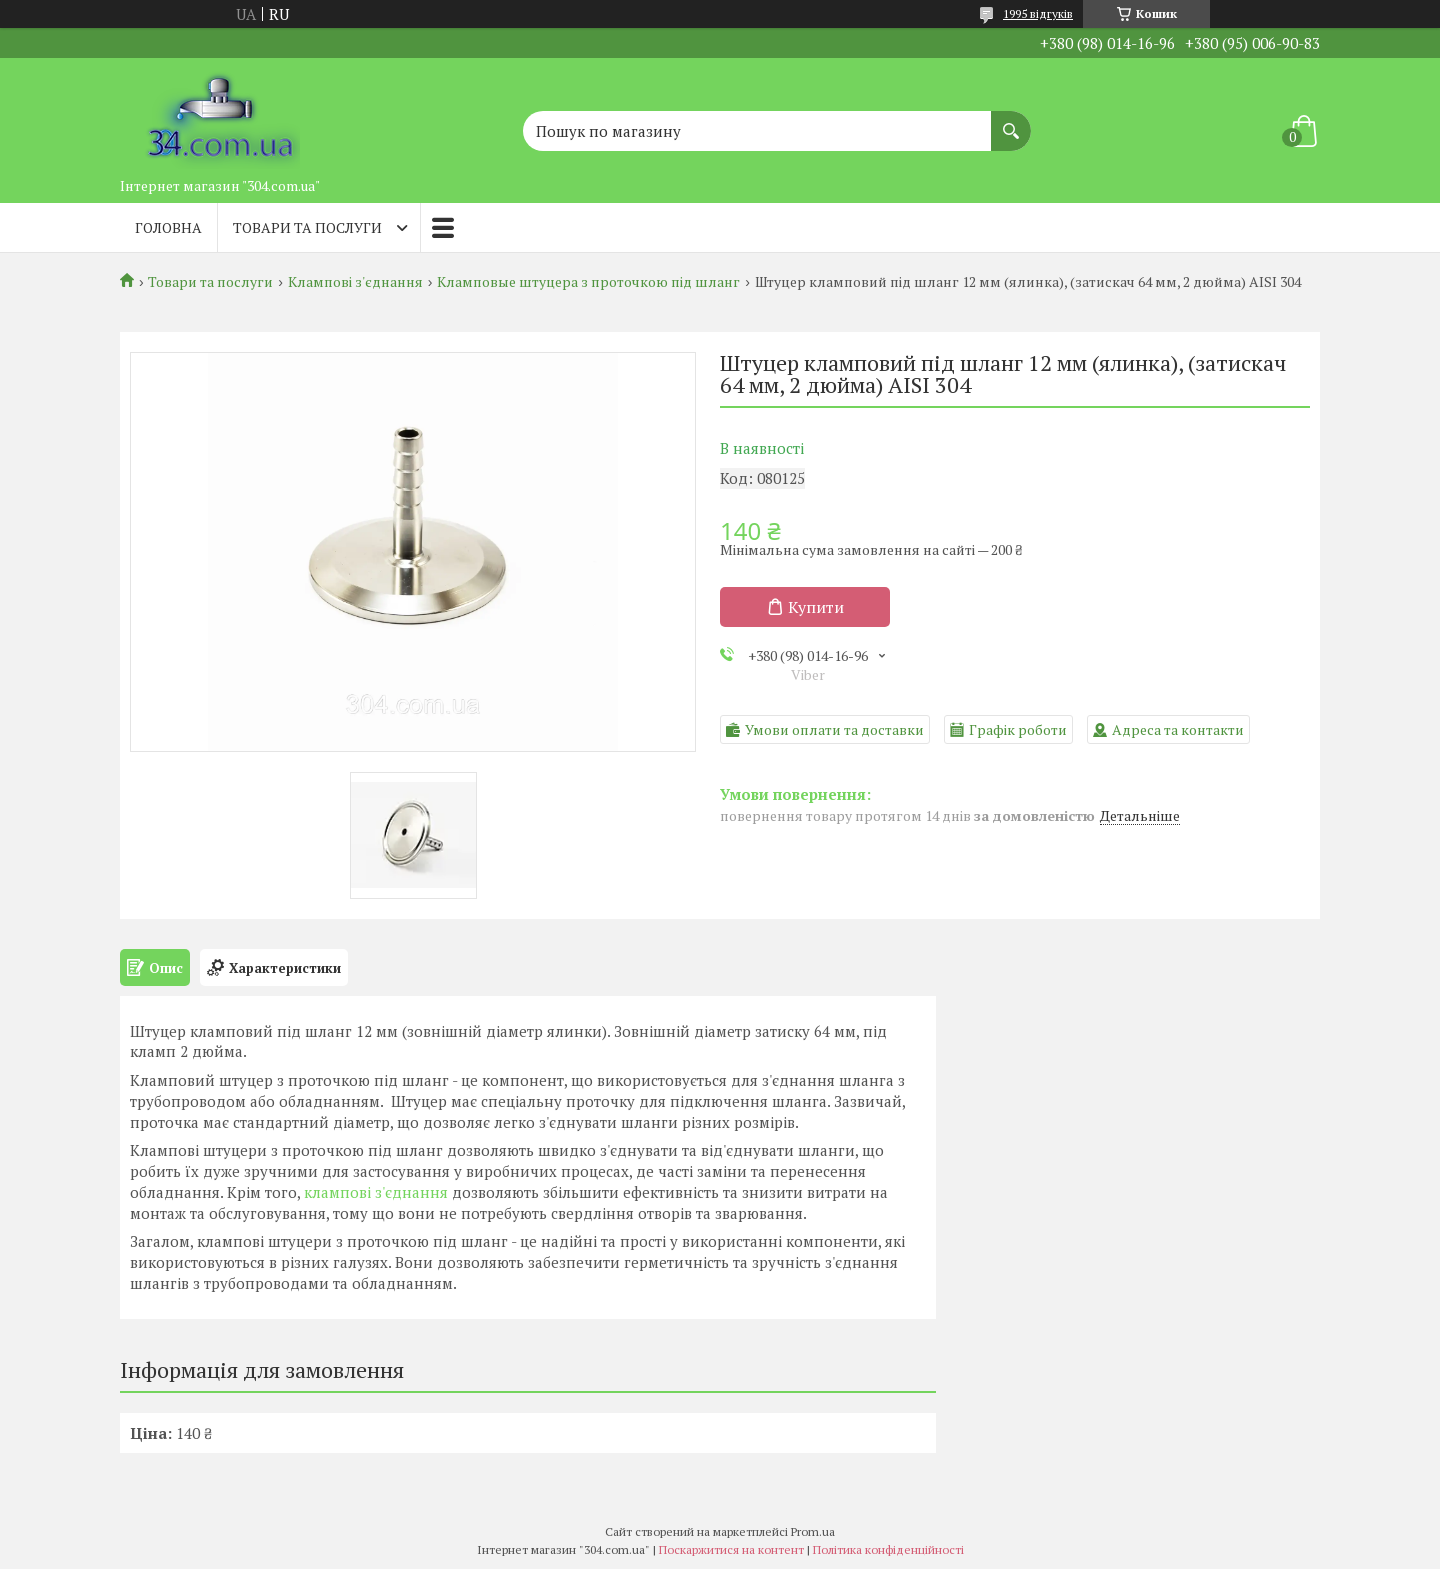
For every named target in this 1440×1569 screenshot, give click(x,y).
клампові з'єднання (376, 1192)
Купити (816, 607)
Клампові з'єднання (355, 282)
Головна (168, 227)
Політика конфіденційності (888, 1549)
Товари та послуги (307, 227)
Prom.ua (813, 1531)
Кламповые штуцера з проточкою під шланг (588, 282)
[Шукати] (1011, 121)
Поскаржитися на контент (731, 1549)
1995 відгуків (1038, 13)
